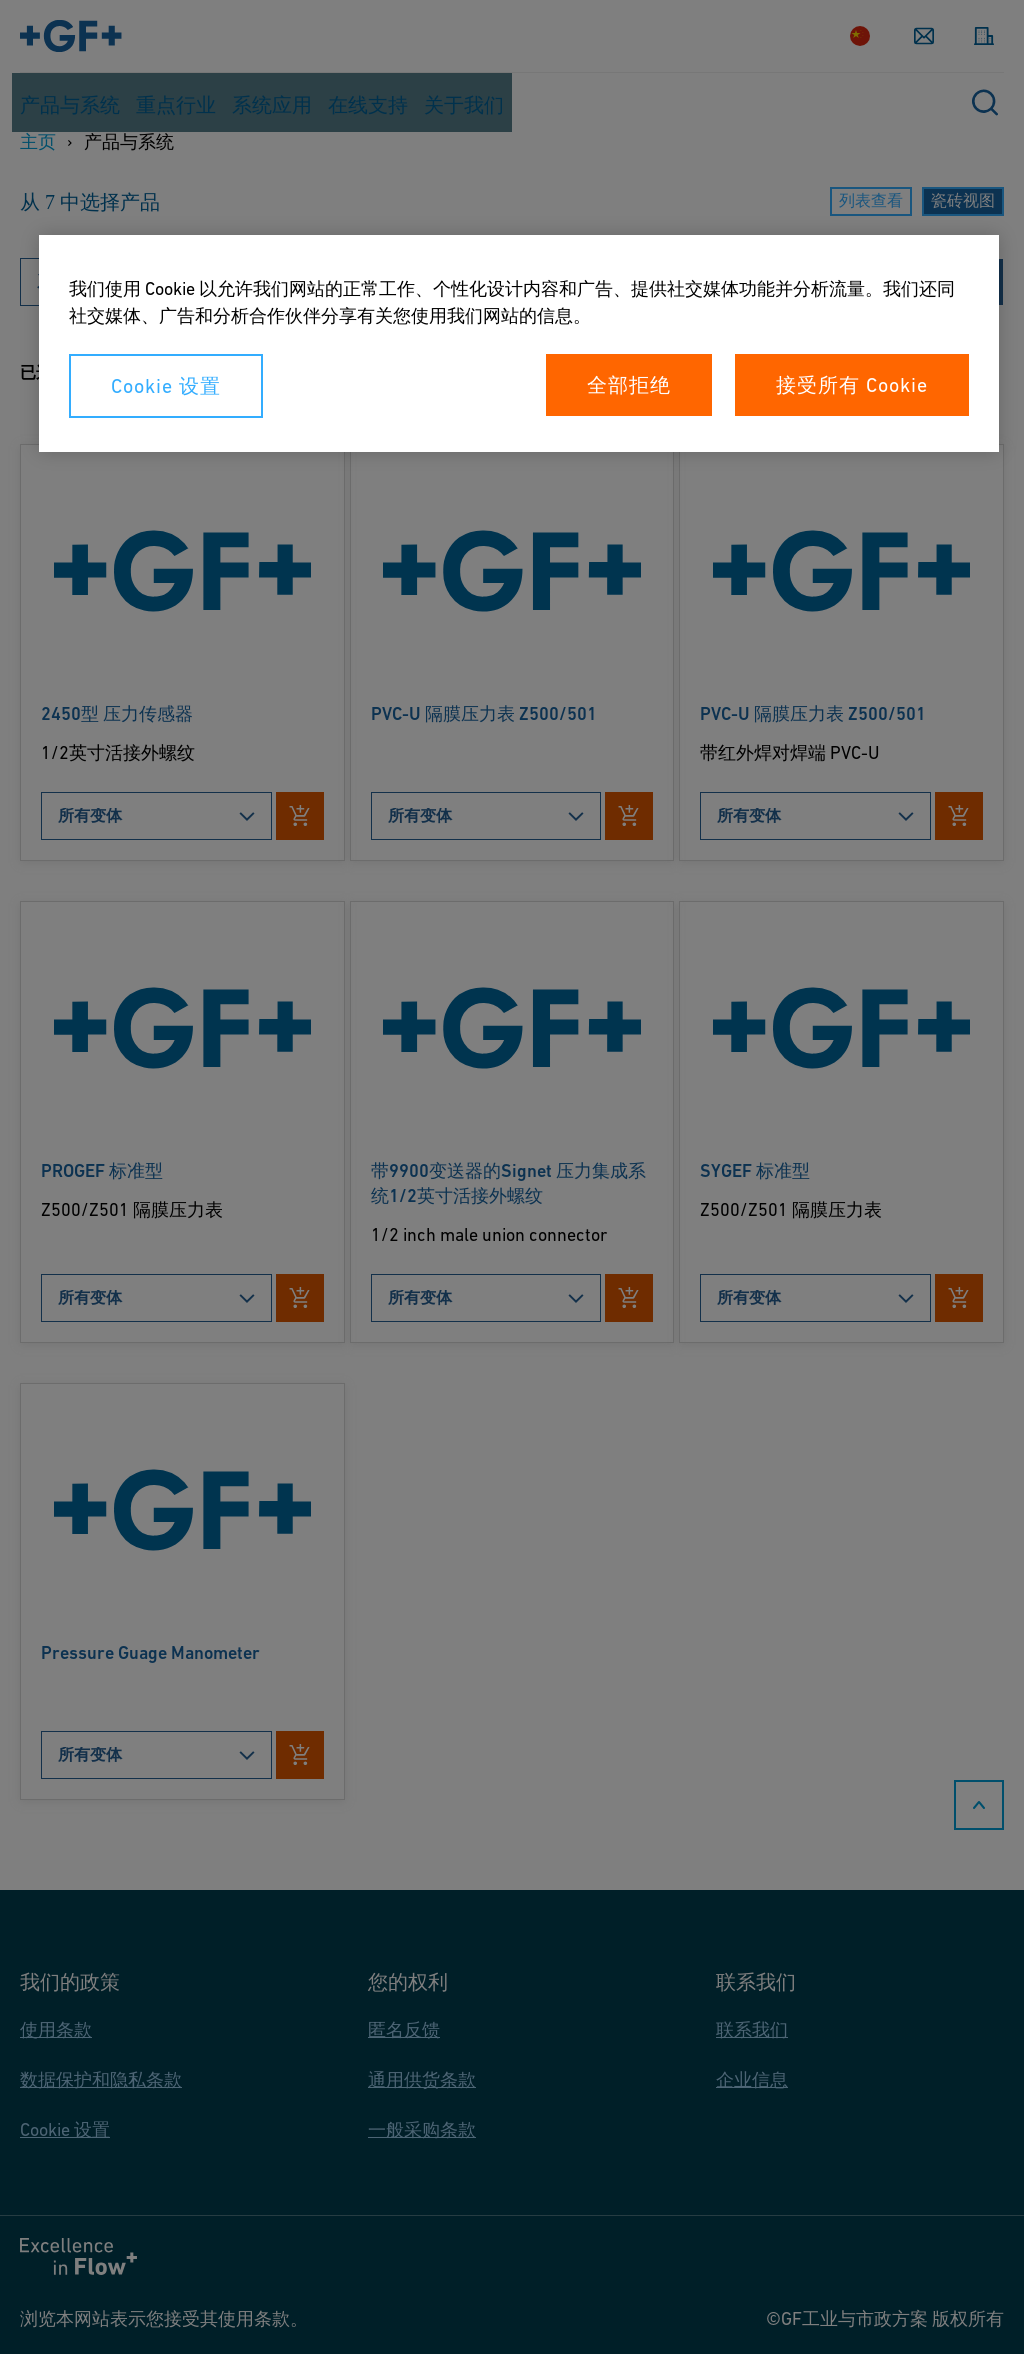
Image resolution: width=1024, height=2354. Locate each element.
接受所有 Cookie (852, 385)
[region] (519, 343)
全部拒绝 (629, 385)
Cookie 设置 (166, 386)
